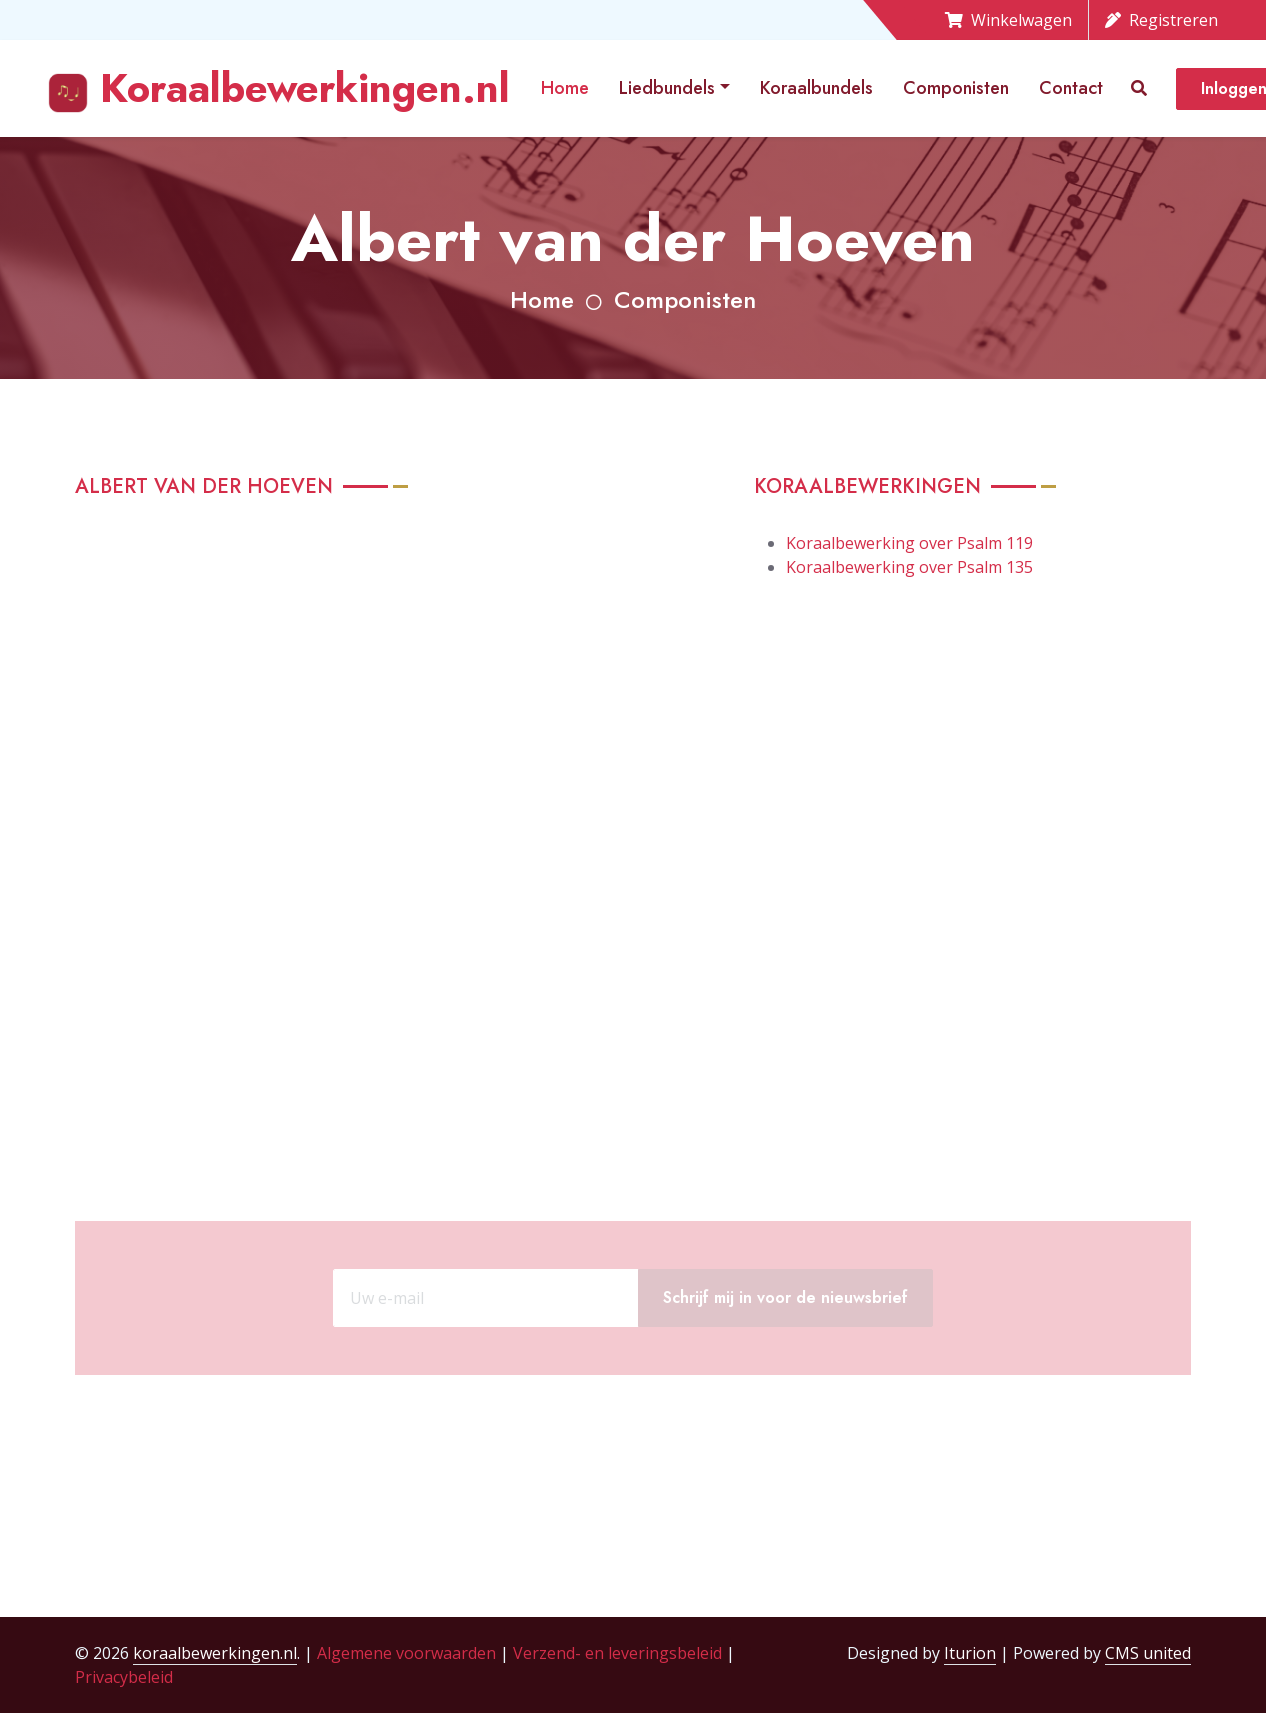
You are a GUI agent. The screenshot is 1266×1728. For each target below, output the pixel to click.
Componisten (956, 88)
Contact (1071, 88)
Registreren (1161, 20)
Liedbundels (667, 88)
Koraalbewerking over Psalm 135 (909, 567)
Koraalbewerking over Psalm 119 (909, 543)
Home (565, 88)
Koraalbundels (816, 88)
